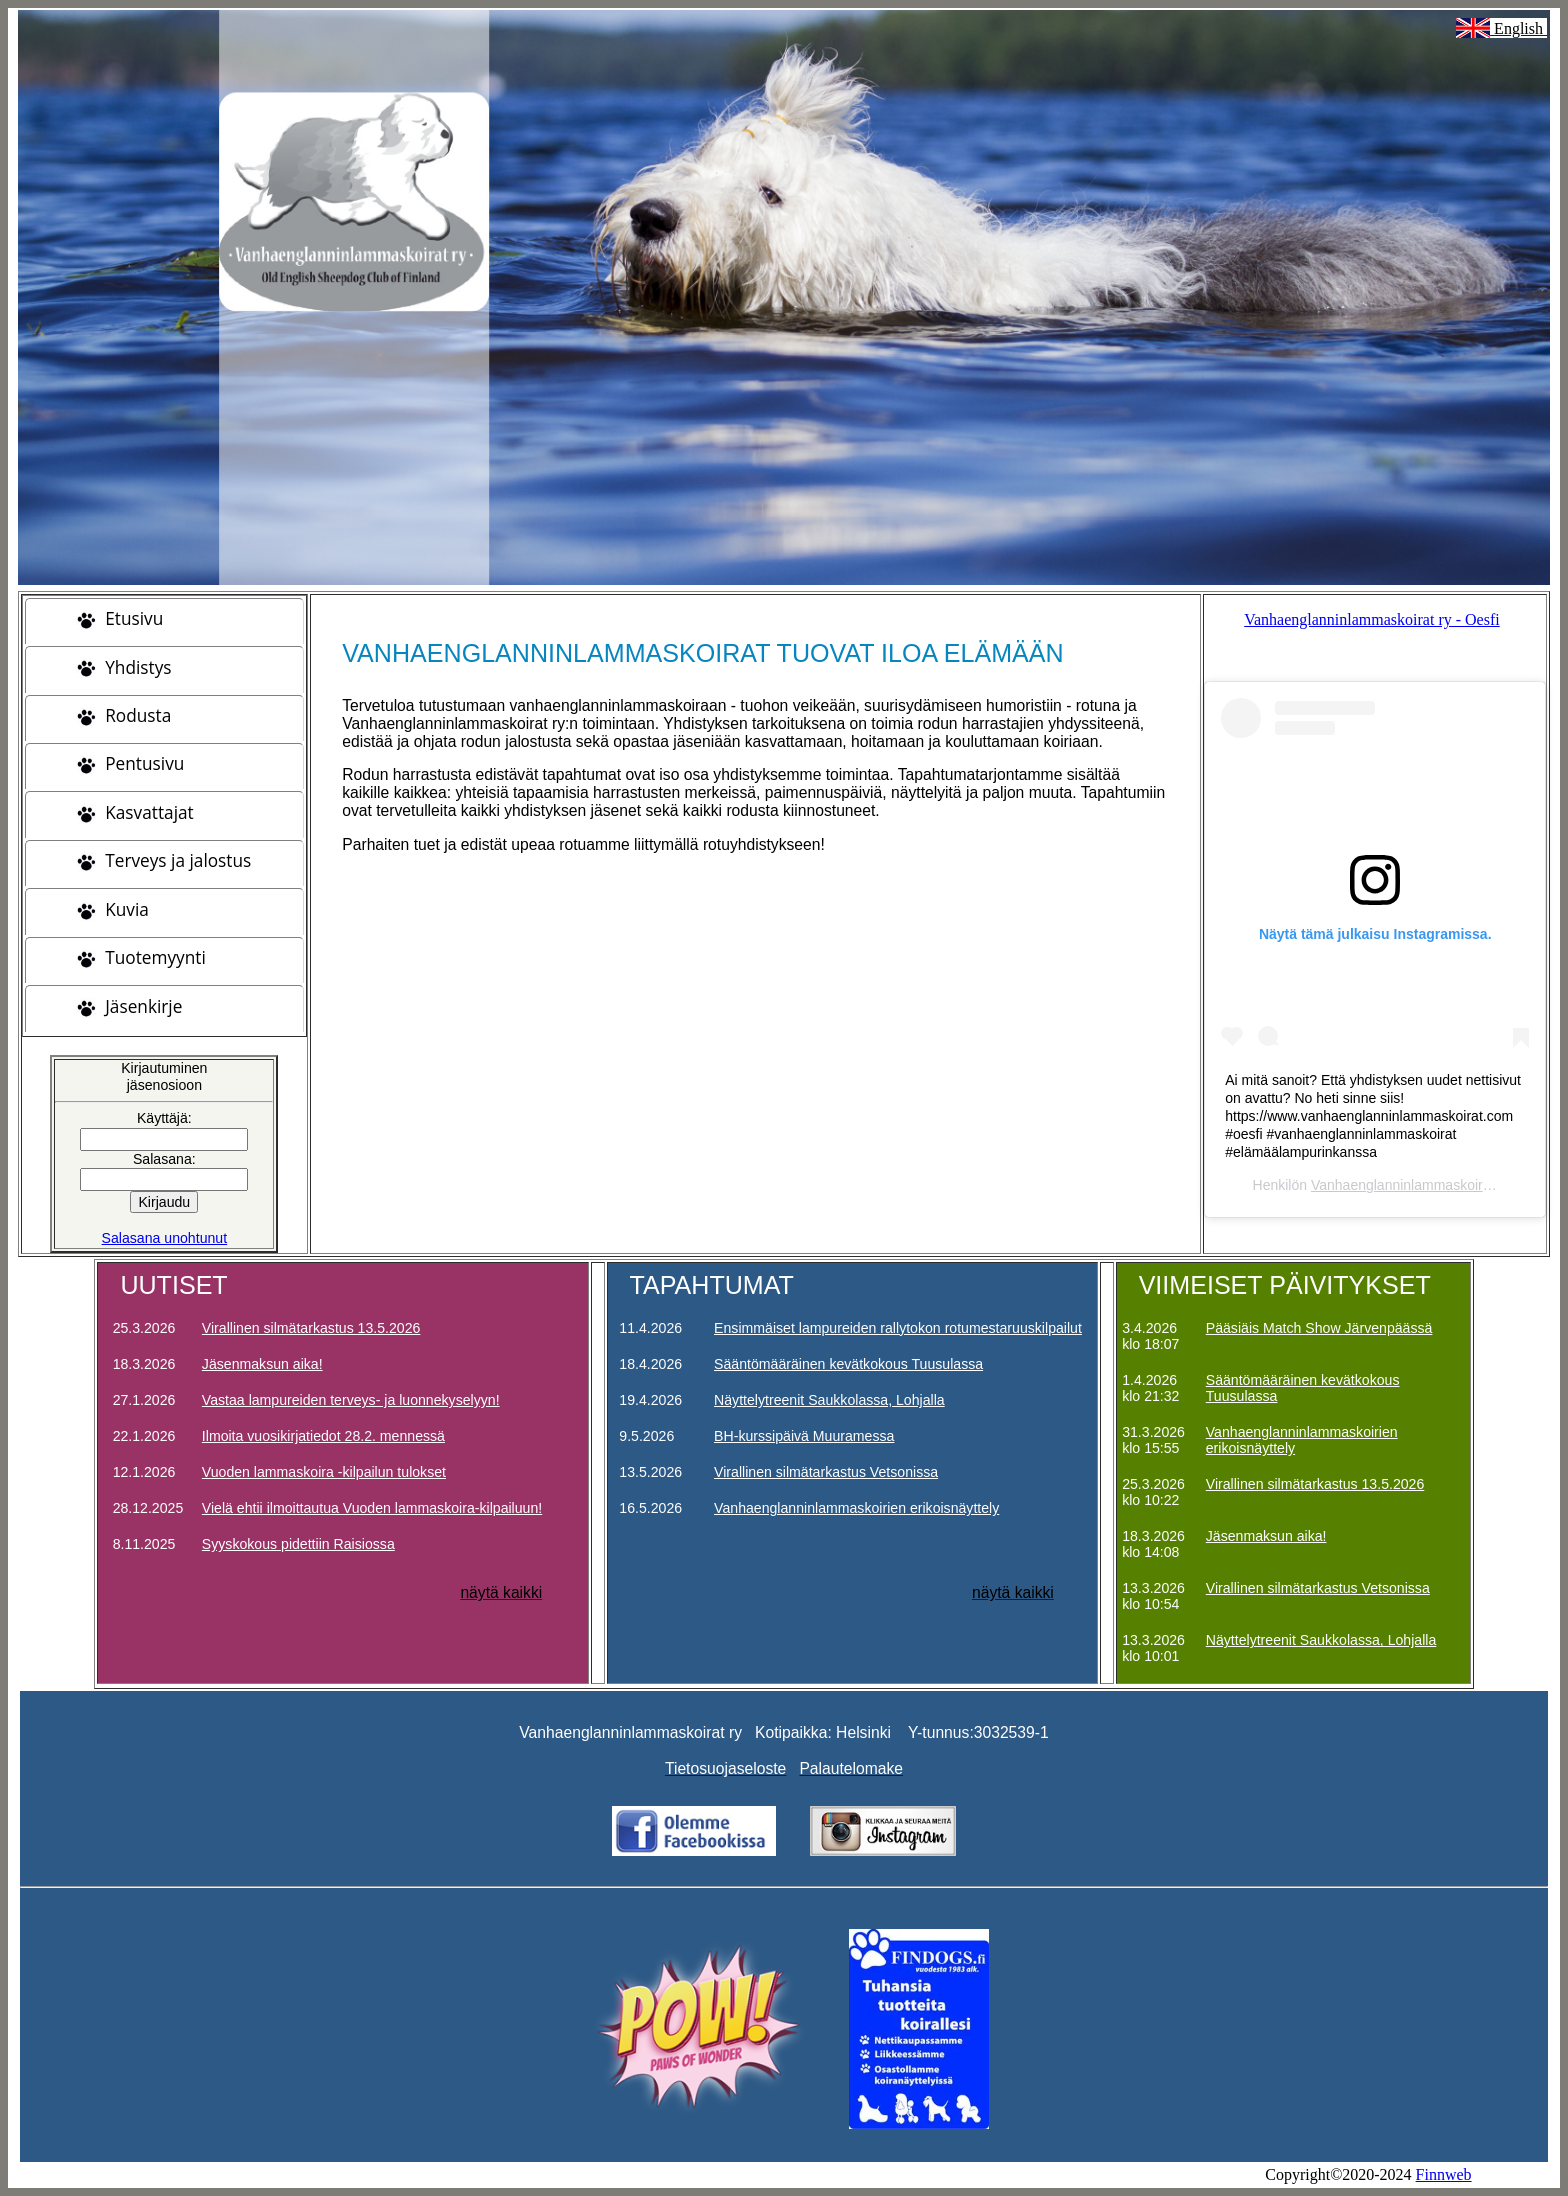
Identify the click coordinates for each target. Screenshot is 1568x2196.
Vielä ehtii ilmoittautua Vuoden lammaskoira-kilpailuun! (372, 1508)
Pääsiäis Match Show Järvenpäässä (1319, 1328)
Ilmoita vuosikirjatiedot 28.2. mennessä (323, 1436)
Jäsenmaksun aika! (262, 1364)
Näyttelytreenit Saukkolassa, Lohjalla (829, 1400)
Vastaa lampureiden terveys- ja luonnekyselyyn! (351, 1400)
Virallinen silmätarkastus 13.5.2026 (311, 1328)
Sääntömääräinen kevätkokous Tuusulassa (848, 1364)
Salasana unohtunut (165, 1238)
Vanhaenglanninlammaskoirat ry (1410, 1185)
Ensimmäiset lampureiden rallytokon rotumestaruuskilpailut (898, 1328)
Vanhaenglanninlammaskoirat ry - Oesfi (1371, 619)
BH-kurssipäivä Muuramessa (804, 1436)
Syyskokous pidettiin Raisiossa (298, 1544)
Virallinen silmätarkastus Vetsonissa (826, 1472)
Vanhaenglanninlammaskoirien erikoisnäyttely (856, 1508)
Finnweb (1444, 2174)
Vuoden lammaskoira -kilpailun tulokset (324, 1472)
